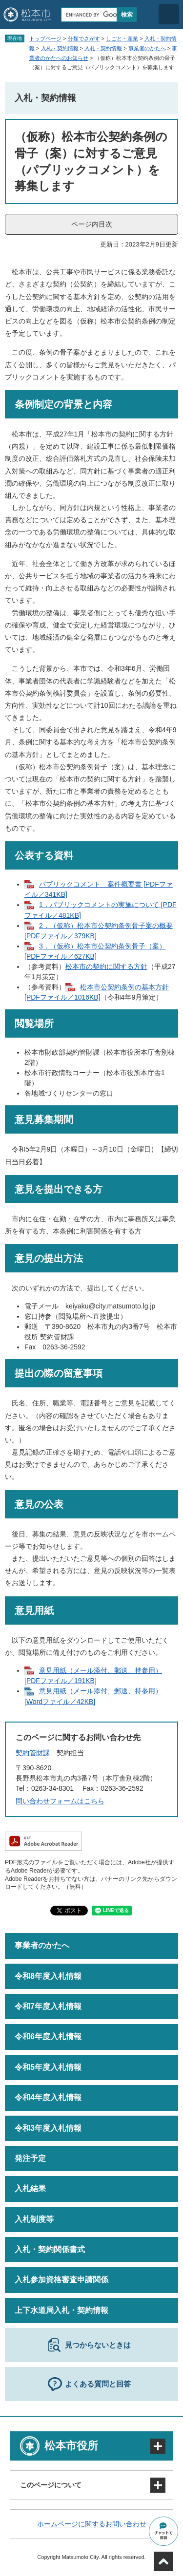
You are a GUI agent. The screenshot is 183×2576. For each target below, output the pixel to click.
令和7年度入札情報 (48, 2006)
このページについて (50, 2485)
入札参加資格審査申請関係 (61, 2279)
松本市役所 (71, 2446)
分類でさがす (84, 38)
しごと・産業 (122, 38)
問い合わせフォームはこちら (60, 1801)
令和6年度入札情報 (48, 2036)
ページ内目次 (91, 224)
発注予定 (30, 2158)
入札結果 (30, 2188)
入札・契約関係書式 (50, 2249)
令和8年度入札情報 (48, 1976)
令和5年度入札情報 (48, 2067)
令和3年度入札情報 (48, 2128)
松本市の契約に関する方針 (106, 966)
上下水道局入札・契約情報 (61, 2310)
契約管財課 (33, 1753)
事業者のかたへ (147, 48)
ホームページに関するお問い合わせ (91, 2524)
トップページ (45, 38)
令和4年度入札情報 (48, 2097)
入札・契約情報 (60, 48)
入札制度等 (34, 2219)
